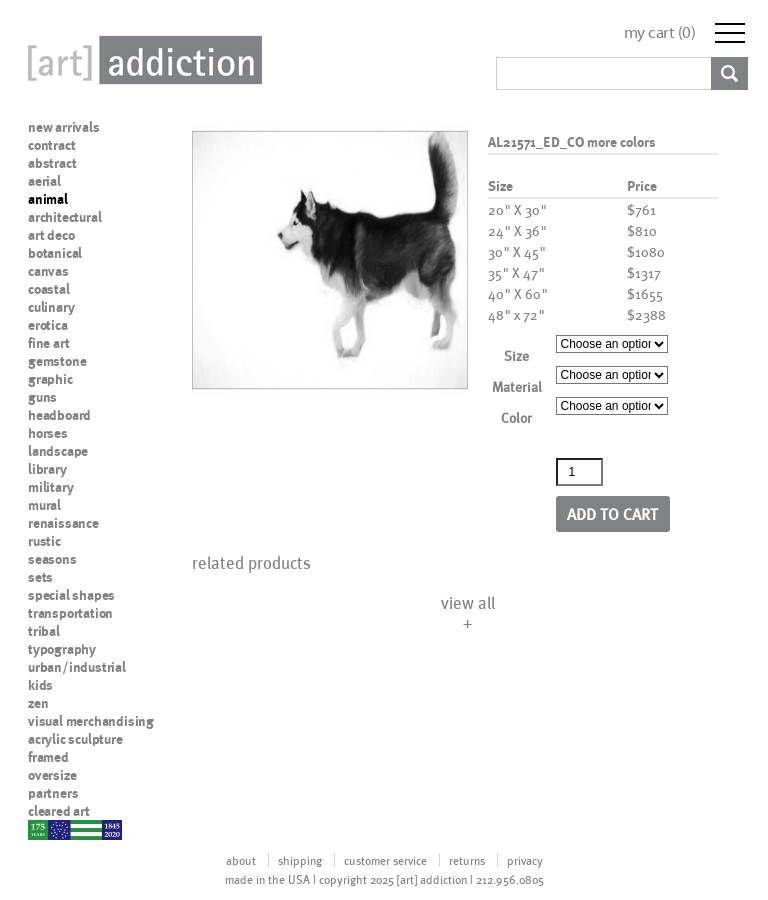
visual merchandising (91, 721)
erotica (48, 325)
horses (48, 433)
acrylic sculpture (75, 739)
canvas (48, 271)
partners (53, 793)
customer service (385, 860)
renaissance (63, 523)
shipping (300, 860)
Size (516, 355)
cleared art (59, 811)
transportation (70, 613)
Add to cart (612, 513)
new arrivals (64, 127)
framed (48, 757)
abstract (52, 163)
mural (44, 505)
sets (40, 577)
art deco (51, 235)
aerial (44, 181)
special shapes (71, 595)
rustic (44, 541)
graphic (50, 379)
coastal (49, 289)
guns (42, 397)
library (47, 469)
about (241, 860)
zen (38, 703)
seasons (52, 559)
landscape (58, 451)
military (50, 487)
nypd (43, 829)
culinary (51, 307)
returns (467, 860)
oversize (52, 775)
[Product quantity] (580, 472)
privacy (525, 860)
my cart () (660, 32)
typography (62, 649)
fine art (48, 343)
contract (51, 145)
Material (517, 386)
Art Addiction (141, 60)
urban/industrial (77, 667)
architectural (64, 217)
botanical (55, 253)
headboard (59, 415)
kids (40, 685)
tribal (44, 631)
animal (48, 199)
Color (516, 417)
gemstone (57, 361)
